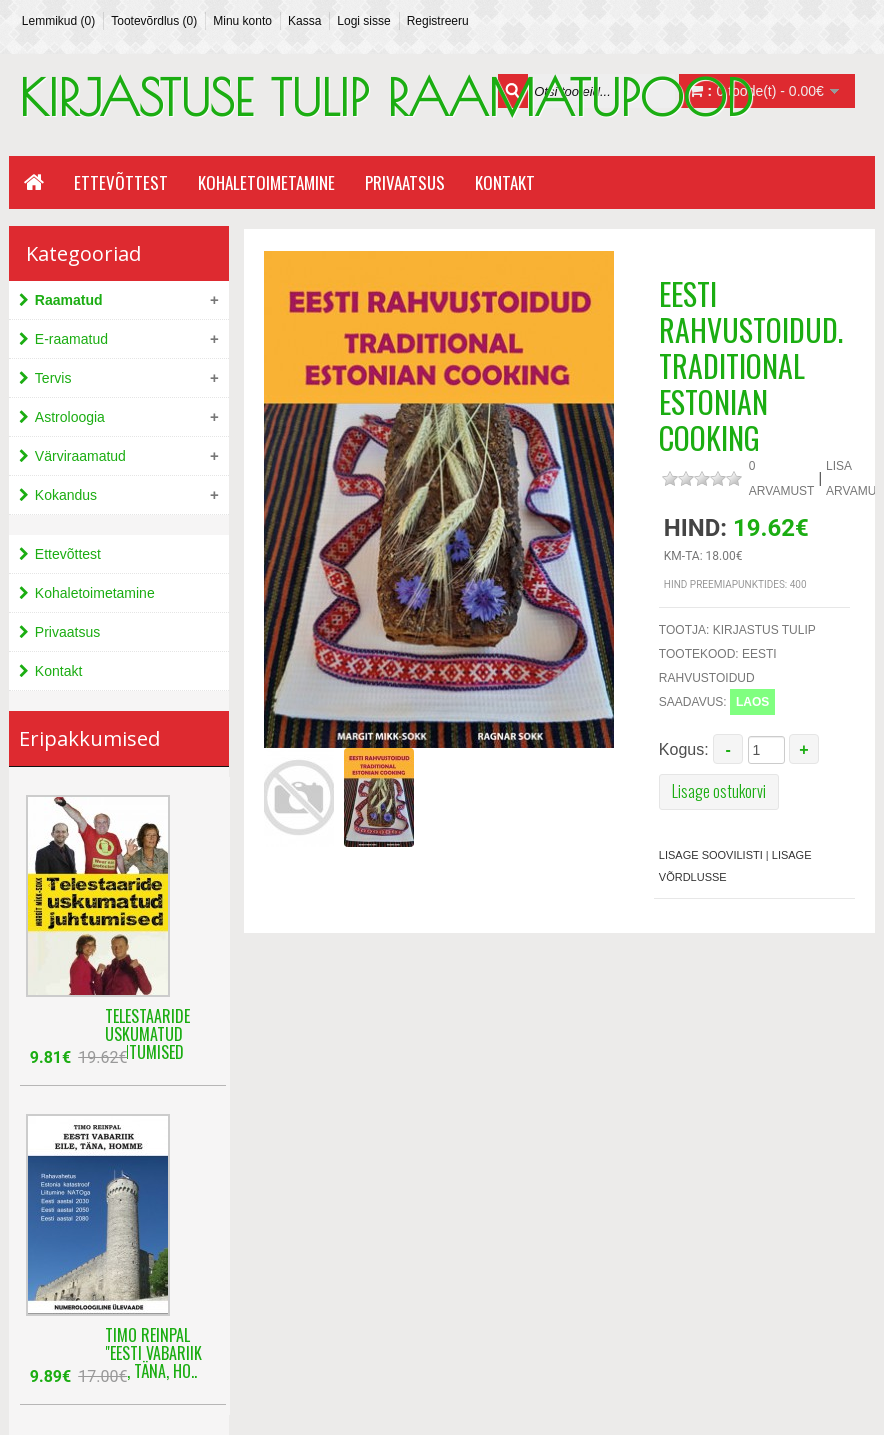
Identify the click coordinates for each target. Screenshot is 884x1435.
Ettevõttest (121, 182)
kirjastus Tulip (764, 630)
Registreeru (438, 21)
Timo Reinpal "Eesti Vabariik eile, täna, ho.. (153, 1341)
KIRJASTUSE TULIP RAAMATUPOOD (385, 97)
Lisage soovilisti (711, 855)
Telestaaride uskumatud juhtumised (147, 1022)
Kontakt (505, 182)
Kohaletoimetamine (266, 182)
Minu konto (242, 21)
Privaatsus (405, 182)
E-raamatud (71, 339)
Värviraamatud (80, 456)
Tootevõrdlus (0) (154, 21)
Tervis (53, 378)
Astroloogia (70, 417)
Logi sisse (363, 21)
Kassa (304, 21)
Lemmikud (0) (58, 21)
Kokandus (66, 495)
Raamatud (69, 300)
